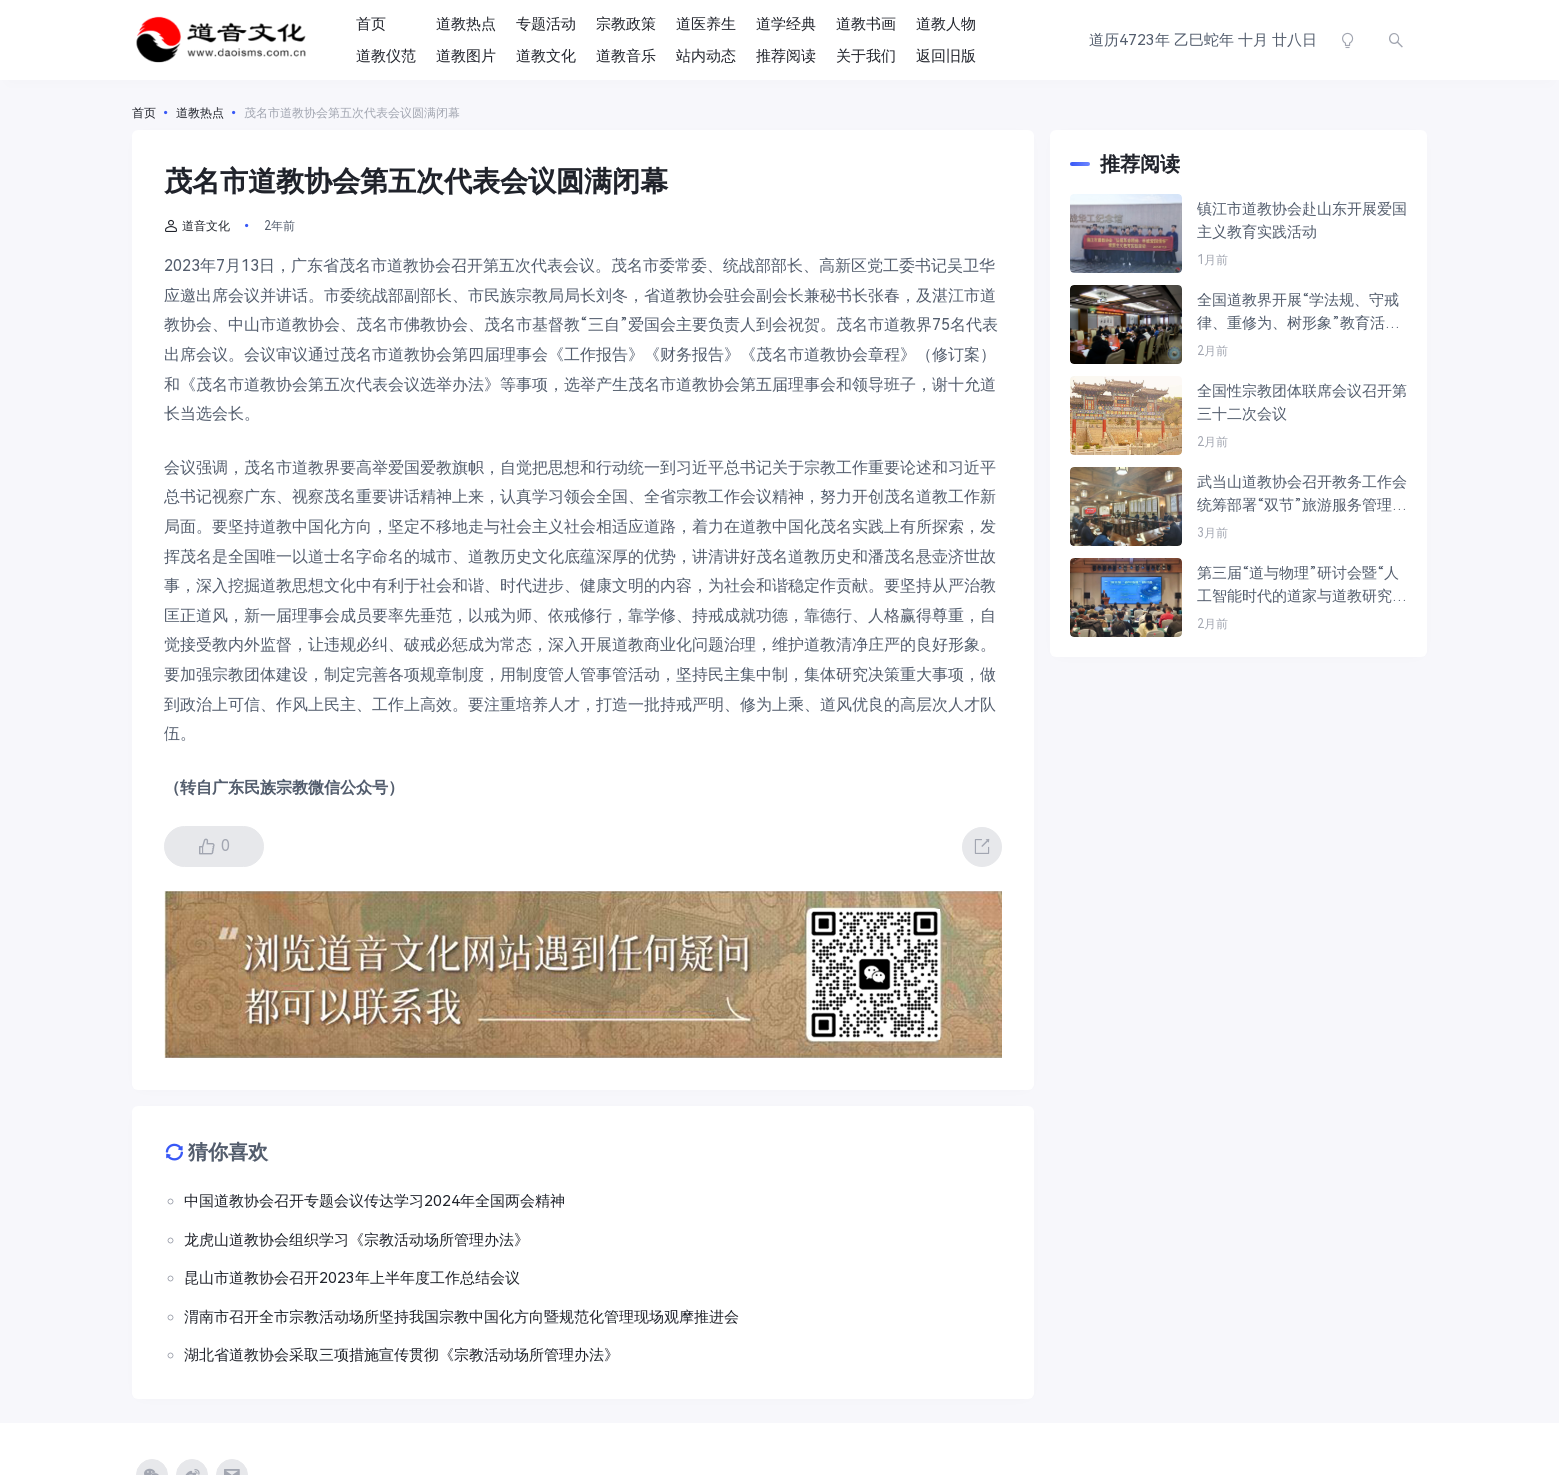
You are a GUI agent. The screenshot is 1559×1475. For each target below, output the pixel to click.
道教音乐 (626, 56)
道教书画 (866, 24)
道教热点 (466, 24)
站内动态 (706, 56)
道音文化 (197, 226)
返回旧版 (946, 56)
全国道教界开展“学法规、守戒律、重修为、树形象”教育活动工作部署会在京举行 (1298, 312)
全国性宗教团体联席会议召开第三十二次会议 (1302, 402)
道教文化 (546, 56)
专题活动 (546, 24)
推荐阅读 (786, 56)
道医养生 (706, 24)
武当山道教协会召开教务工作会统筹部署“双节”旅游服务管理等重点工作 (1302, 494)
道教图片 (466, 56)
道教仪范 (386, 56)
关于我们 (866, 56)
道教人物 (946, 24)
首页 (371, 24)
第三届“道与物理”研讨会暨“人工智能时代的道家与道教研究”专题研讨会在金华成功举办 (1298, 585)
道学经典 (786, 24)
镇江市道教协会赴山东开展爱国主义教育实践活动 (1302, 220)
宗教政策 (626, 24)
